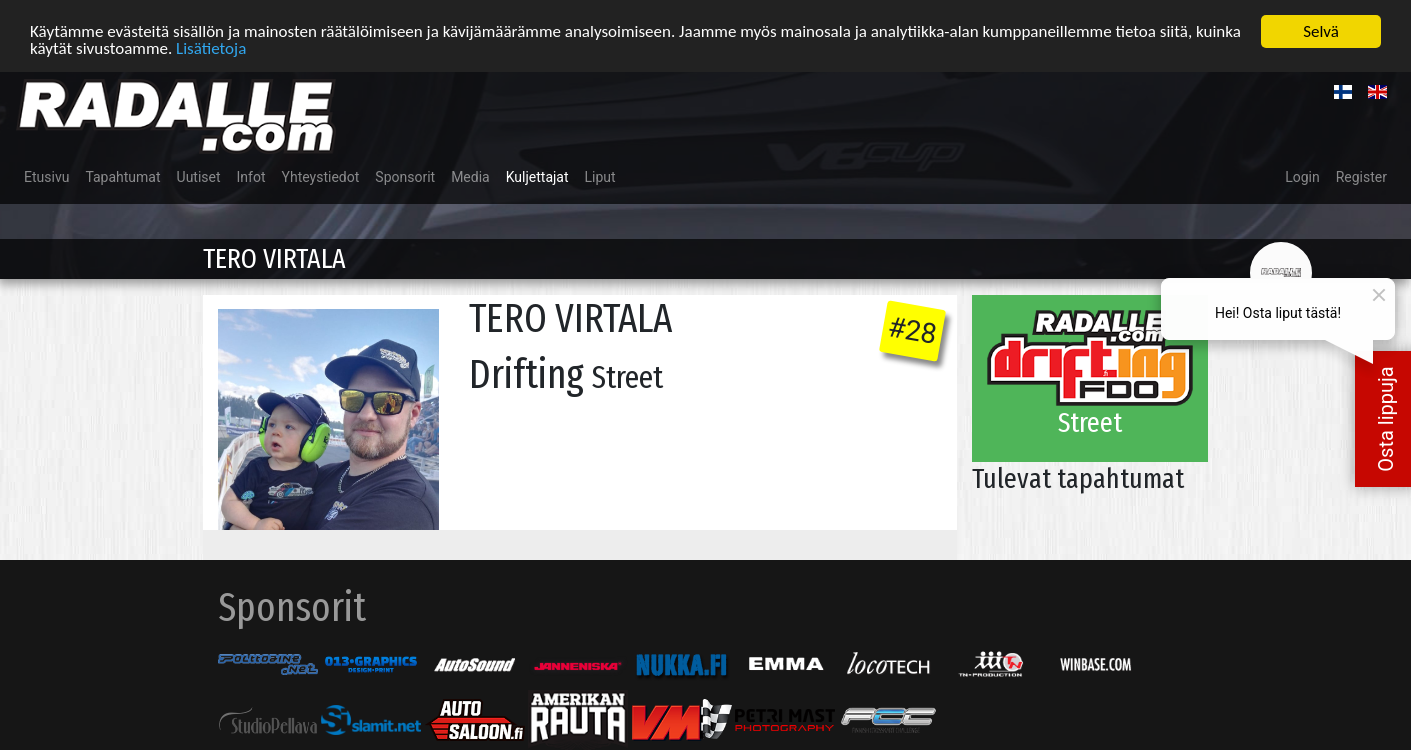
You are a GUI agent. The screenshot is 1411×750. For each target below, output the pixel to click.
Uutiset (199, 176)
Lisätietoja (211, 47)
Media (470, 176)
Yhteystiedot (321, 176)
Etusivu (46, 176)
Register (1361, 176)
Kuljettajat (537, 176)
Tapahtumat (122, 176)
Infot (251, 176)
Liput (600, 176)
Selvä (1321, 30)
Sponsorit (405, 176)
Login (1302, 176)
